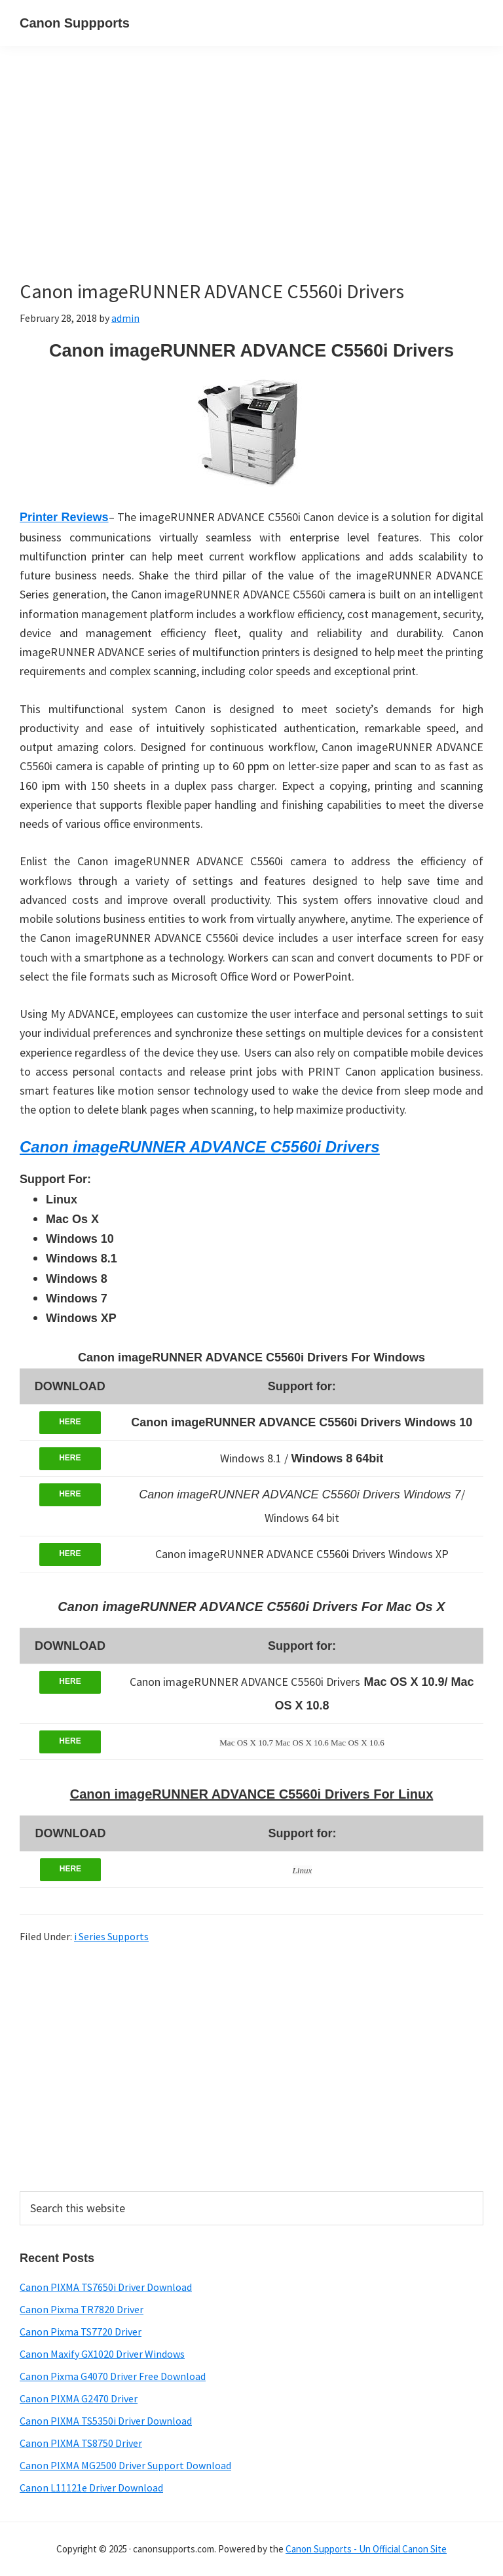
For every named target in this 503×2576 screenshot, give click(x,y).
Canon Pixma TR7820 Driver (81, 2309)
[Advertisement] (251, 182)
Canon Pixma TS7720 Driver (80, 2331)
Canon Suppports (75, 23)
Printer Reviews (64, 517)
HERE (70, 1421)
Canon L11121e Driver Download (91, 2487)
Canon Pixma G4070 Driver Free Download (113, 2376)
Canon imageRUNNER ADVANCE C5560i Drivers (199, 1147)
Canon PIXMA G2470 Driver (79, 2398)
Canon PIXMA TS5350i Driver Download (106, 2420)
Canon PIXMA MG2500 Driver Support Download (125, 2465)
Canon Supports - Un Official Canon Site (366, 2549)
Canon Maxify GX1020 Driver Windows (102, 2353)
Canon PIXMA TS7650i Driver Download (106, 2286)
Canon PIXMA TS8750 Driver (81, 2442)
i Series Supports (111, 1936)
